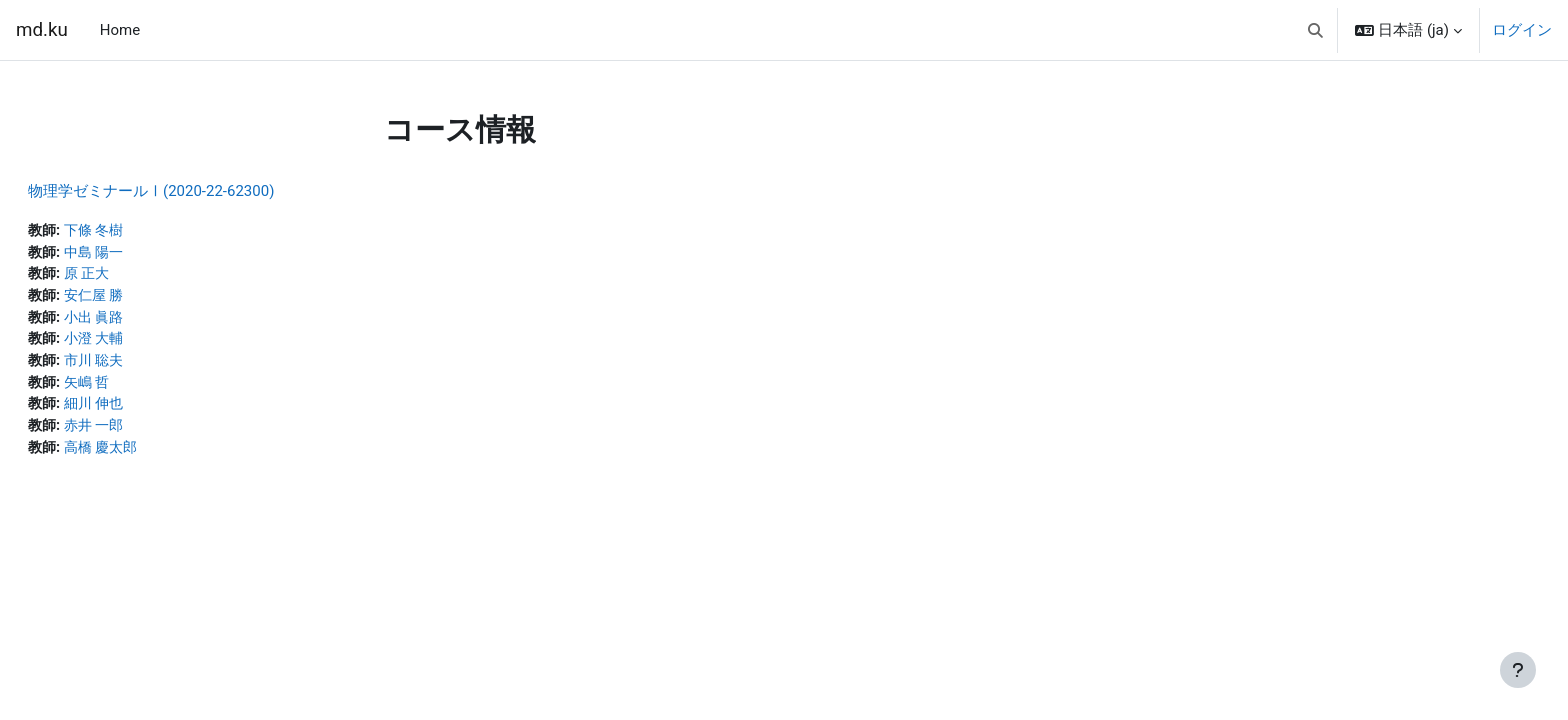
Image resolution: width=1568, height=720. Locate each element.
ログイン (1522, 30)
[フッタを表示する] (1518, 670)
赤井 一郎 (146, 434)
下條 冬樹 (146, 231)
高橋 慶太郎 (153, 456)
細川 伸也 (146, 411)
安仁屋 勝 (146, 299)
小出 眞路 (146, 321)
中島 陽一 (146, 254)
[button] (1315, 30)
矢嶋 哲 (138, 389)
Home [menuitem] (120, 30)
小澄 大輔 (146, 344)
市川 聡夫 (146, 366)
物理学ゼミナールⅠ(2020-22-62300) (199, 191)
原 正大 (138, 276)
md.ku (42, 30)
